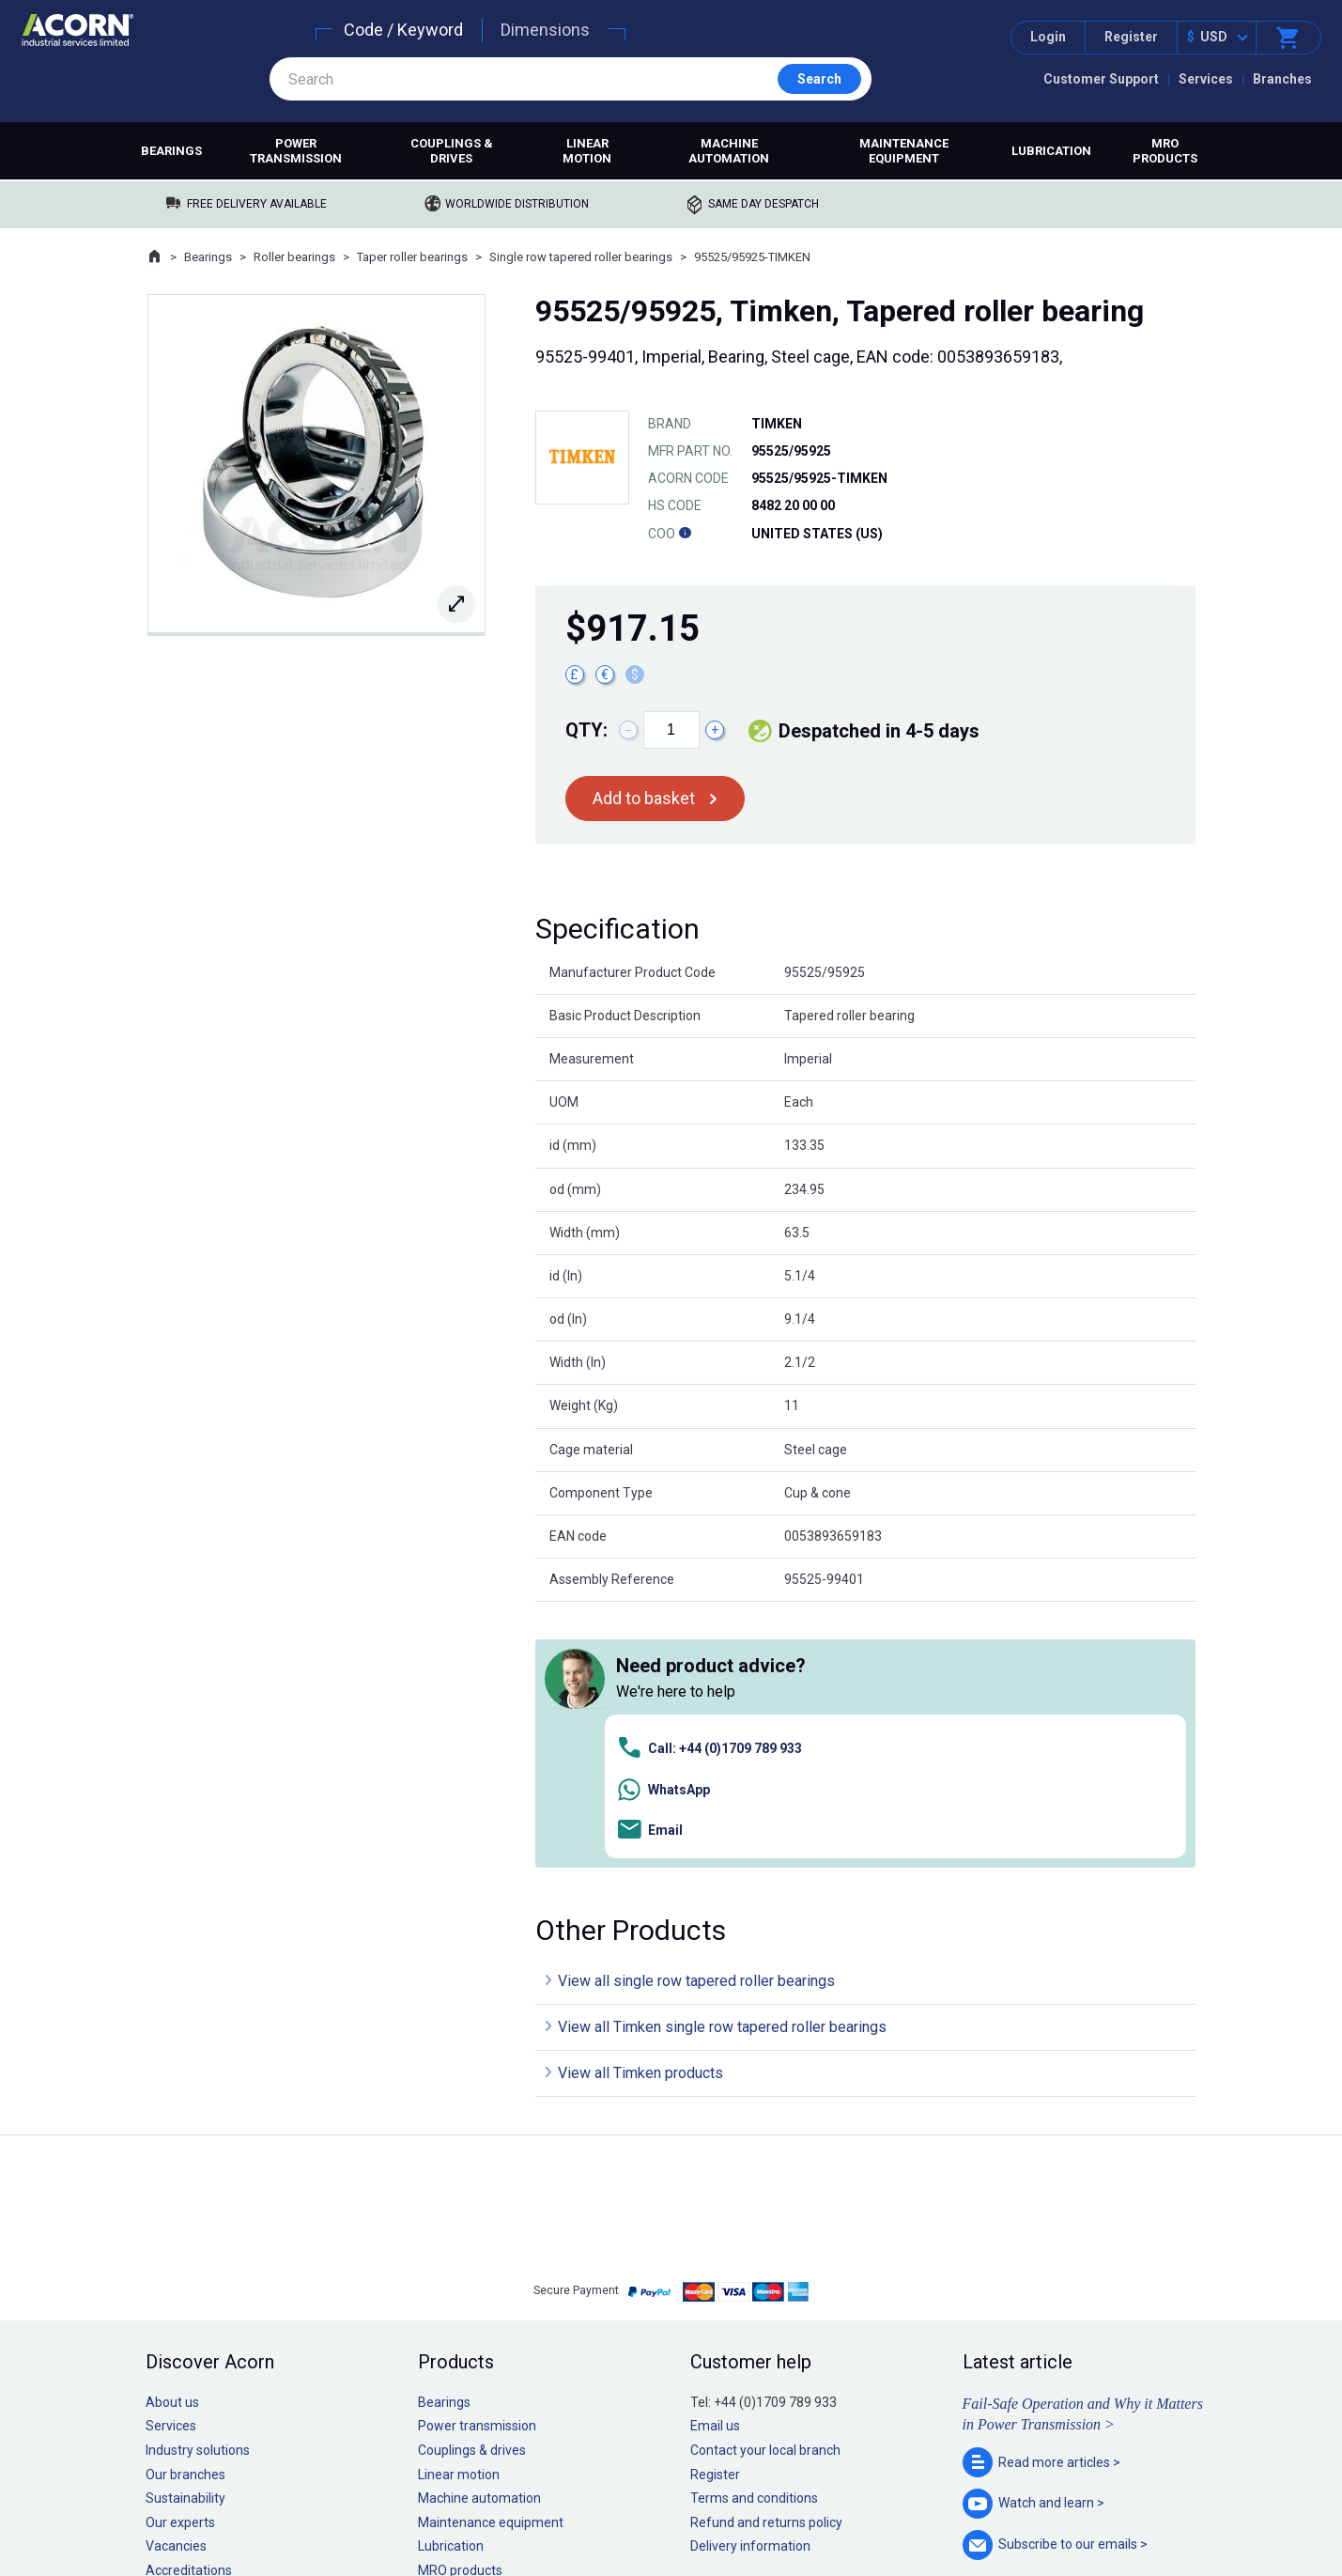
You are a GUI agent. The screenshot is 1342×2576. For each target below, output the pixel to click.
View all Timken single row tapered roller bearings (722, 1762)
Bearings (171, 151)
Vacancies (176, 2281)
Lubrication (1051, 151)
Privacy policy (610, 2503)
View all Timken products (640, 1808)
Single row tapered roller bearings (580, 257)
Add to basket (644, 798)
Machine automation (728, 150)
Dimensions (545, 29)
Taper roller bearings (412, 257)
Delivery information (750, 2281)
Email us (715, 2160)
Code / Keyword (403, 29)
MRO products (1165, 150)
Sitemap (544, 2503)
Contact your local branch (765, 2185)
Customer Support (1101, 78)
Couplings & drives (451, 150)
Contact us (1190, 2524)
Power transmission (296, 150)
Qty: (586, 730)
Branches (1282, 78)
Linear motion (587, 150)
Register (1131, 36)
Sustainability (185, 2233)
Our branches (185, 2208)
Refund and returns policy (766, 2256)
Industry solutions (198, 2185)
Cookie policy (689, 2503)
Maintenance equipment (904, 150)
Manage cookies (776, 2503)
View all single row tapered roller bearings (696, 1716)
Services (1206, 78)
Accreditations (189, 2305)
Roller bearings (294, 257)
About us (172, 2137)
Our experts (180, 2256)
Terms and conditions (754, 2233)
